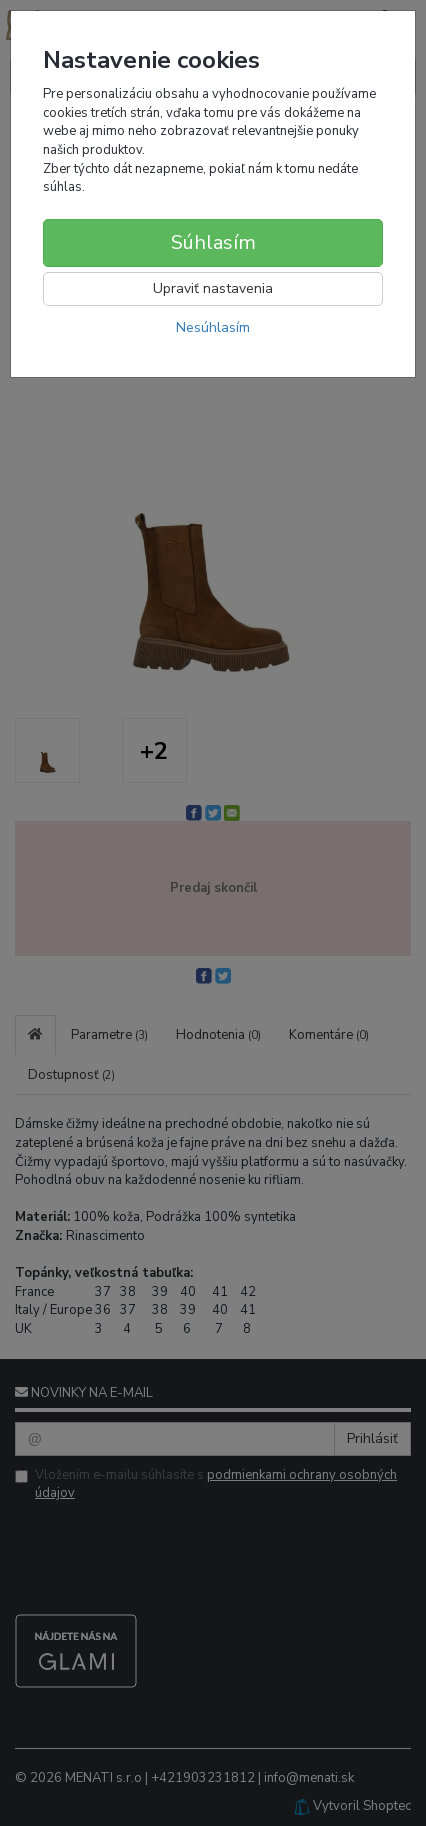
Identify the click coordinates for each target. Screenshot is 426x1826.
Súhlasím (213, 242)
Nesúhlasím (213, 327)
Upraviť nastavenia (213, 288)
